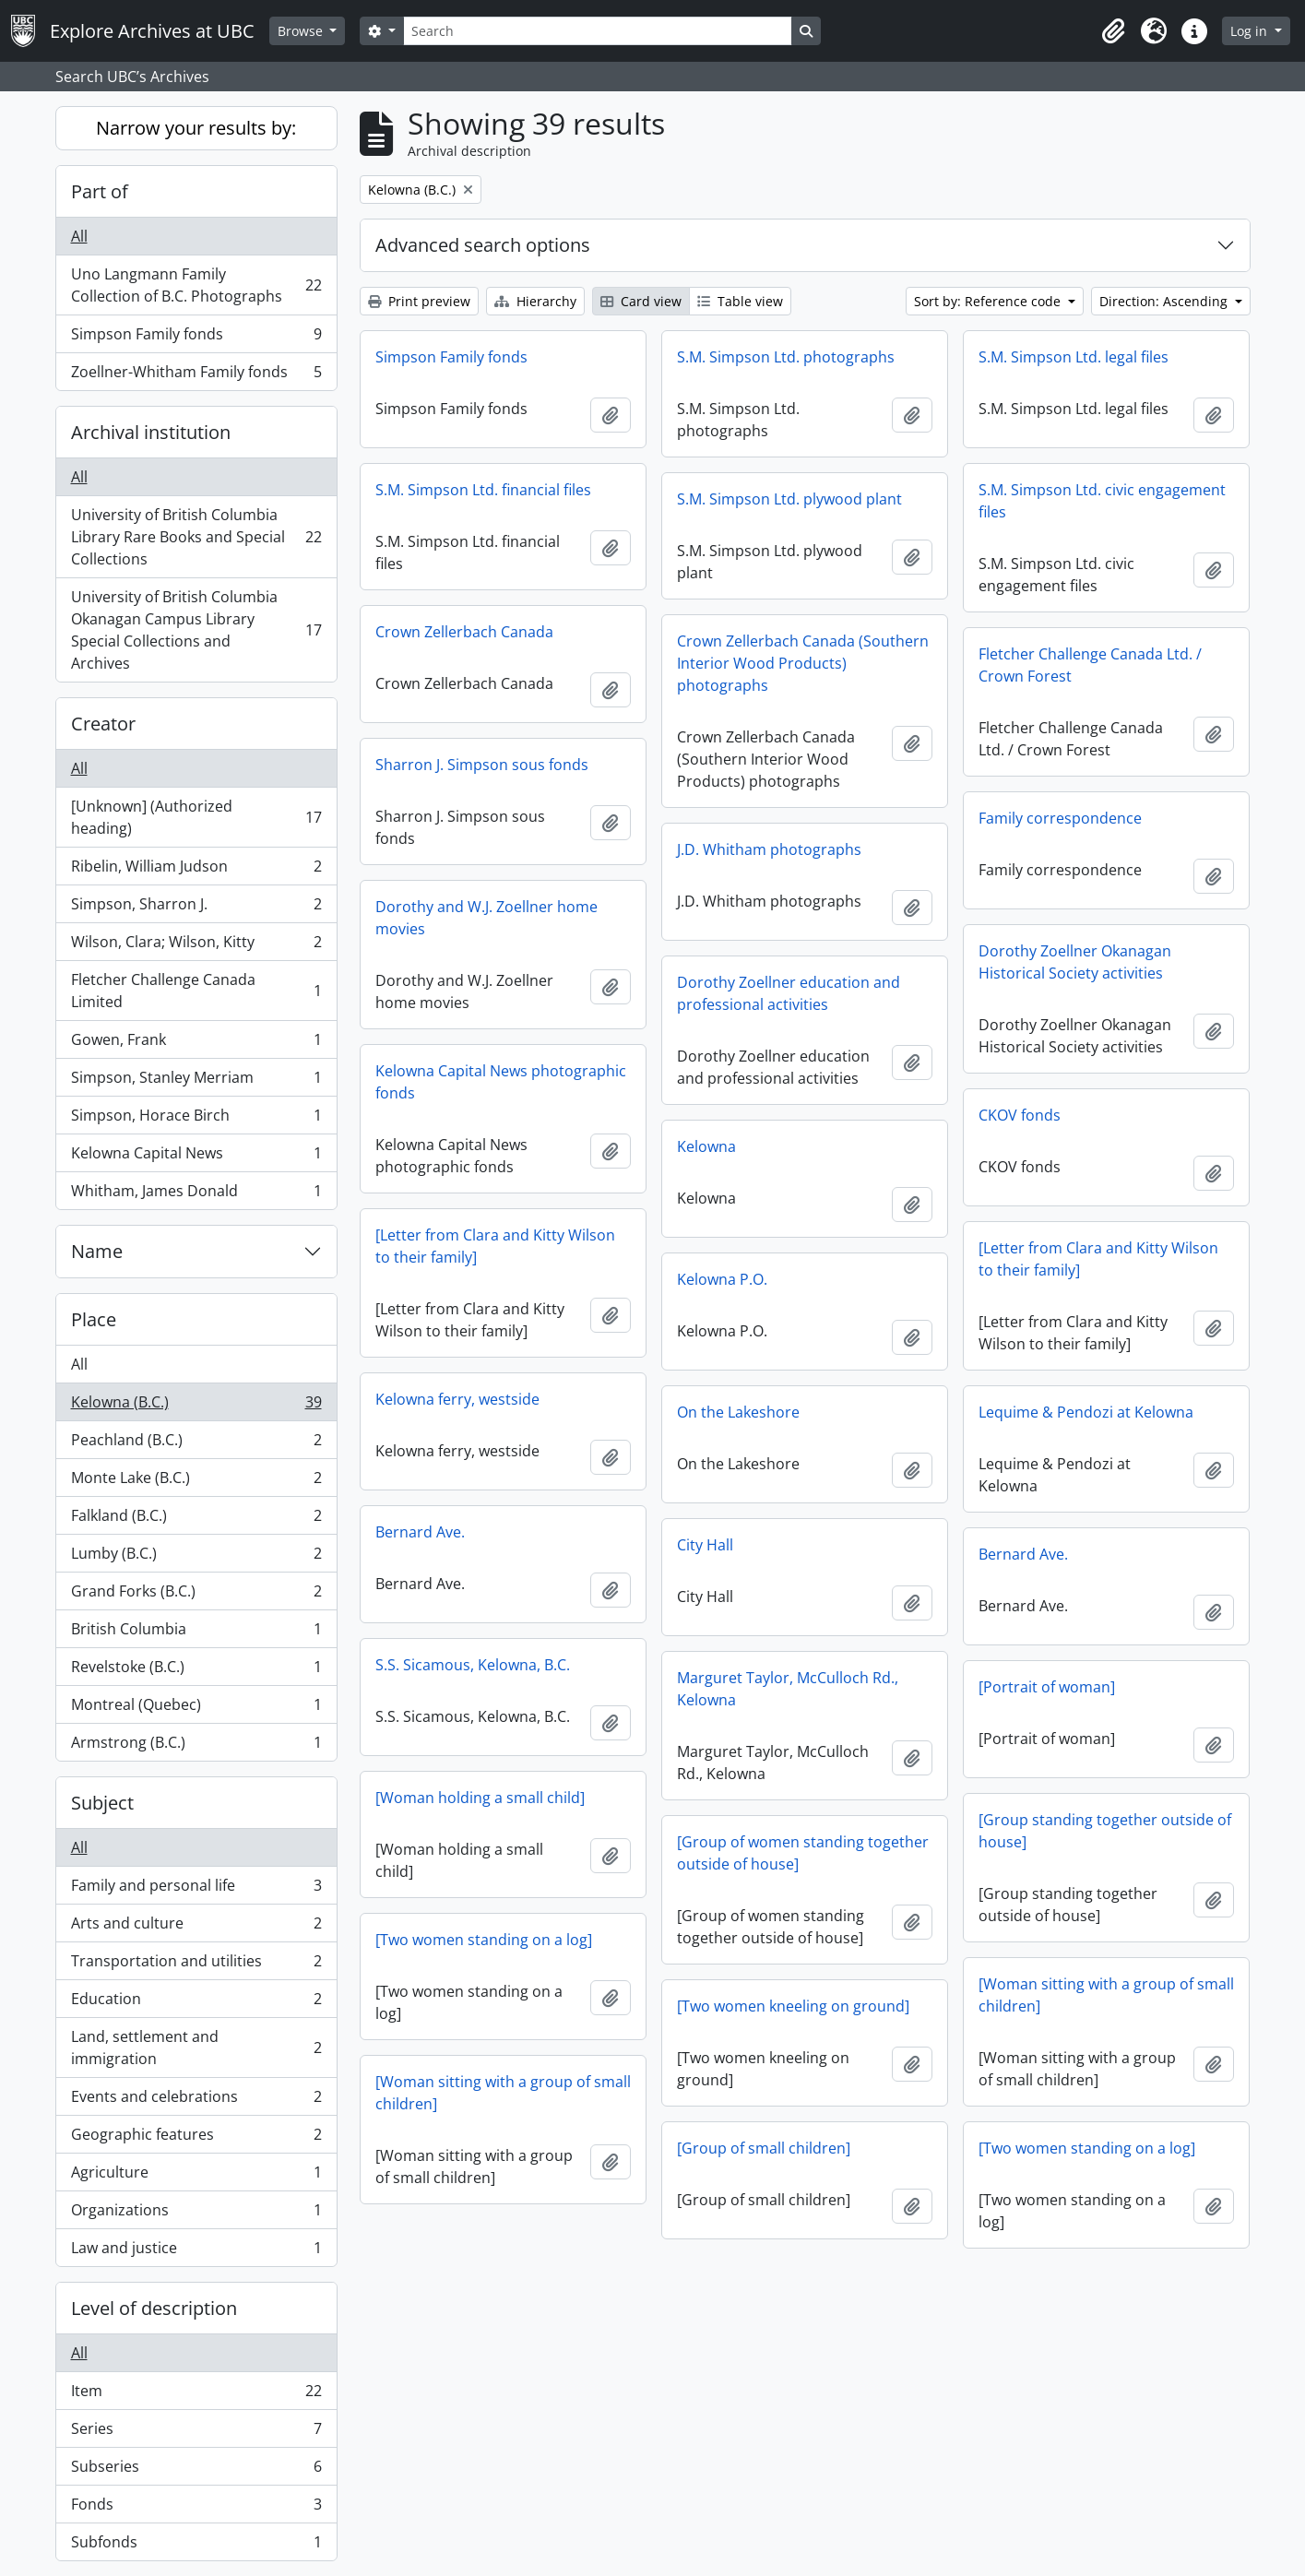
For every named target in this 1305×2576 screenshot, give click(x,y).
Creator (103, 723)
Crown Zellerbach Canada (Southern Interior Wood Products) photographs (803, 663)
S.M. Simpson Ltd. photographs (786, 357)
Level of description (154, 2308)
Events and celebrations (196, 2100)
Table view (740, 301)
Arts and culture (196, 1927)
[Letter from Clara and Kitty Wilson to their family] (495, 1246)
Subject (102, 1802)
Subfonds (196, 2545)
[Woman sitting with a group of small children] (1106, 1995)
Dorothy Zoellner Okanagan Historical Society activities (1075, 962)
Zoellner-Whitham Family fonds (196, 375)
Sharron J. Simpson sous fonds (481, 764)
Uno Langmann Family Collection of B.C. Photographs (196, 285)
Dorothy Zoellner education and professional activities (788, 993)
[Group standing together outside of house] (1105, 1831)
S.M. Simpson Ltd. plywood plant (789, 499)
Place (93, 1319)
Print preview (419, 301)
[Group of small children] (763, 2148)
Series (196, 2432)
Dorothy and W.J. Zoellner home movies (486, 917)
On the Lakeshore (738, 1412)
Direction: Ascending (1165, 301)
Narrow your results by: (196, 127)
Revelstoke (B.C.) (196, 1671)
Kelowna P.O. (722, 1279)
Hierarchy (535, 301)
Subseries (196, 2470)
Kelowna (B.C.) (196, 1406)
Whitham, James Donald (196, 1194)
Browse (302, 31)
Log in (1250, 31)
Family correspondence (1060, 818)
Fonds (196, 2508)
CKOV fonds (1020, 1115)
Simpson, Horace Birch (196, 1119)
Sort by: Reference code (989, 301)
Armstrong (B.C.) (196, 1746)
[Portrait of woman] (1047, 1687)
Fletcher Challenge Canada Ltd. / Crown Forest (1090, 665)
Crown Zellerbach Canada (464, 632)
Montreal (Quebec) (196, 1708)
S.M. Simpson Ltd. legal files (1074, 357)
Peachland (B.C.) (196, 1444)
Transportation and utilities (196, 1965)
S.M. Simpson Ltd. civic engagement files (1102, 501)
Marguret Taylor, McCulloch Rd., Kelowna (787, 1689)
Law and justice (196, 2251)
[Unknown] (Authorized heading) (196, 817)
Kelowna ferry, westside (457, 1399)
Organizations (196, 2214)
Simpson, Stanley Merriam (196, 1081)
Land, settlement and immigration (196, 2047)
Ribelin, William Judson (196, 870)
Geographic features (196, 2138)
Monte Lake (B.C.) (196, 1481)
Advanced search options (482, 244)
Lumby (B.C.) (196, 1557)
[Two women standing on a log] (483, 1939)
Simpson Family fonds (196, 338)
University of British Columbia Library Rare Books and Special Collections (196, 537)
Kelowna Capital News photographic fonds (500, 1082)
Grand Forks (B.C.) (196, 1595)
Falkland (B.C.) (196, 1519)
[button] (1113, 31)
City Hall (705, 1545)
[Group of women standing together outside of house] (803, 1853)
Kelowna (706, 1146)
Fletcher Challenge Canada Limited (196, 990)
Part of (99, 191)
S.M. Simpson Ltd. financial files (483, 490)
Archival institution (151, 432)
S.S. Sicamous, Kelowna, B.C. (472, 1665)
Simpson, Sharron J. (196, 908)
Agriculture (196, 2176)
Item (196, 2395)
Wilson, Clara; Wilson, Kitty (196, 946)
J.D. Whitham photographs (769, 849)
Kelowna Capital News (196, 1157)
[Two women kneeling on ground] (793, 2006)
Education (196, 2003)
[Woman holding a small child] (480, 1797)
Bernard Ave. (420, 1532)
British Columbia (196, 1633)
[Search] (597, 31)
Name (97, 1251)
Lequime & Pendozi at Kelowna (1086, 1412)
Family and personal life (196, 1889)
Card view (641, 301)
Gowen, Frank (196, 1043)
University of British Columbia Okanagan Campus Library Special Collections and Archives (196, 630)
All (79, 236)
